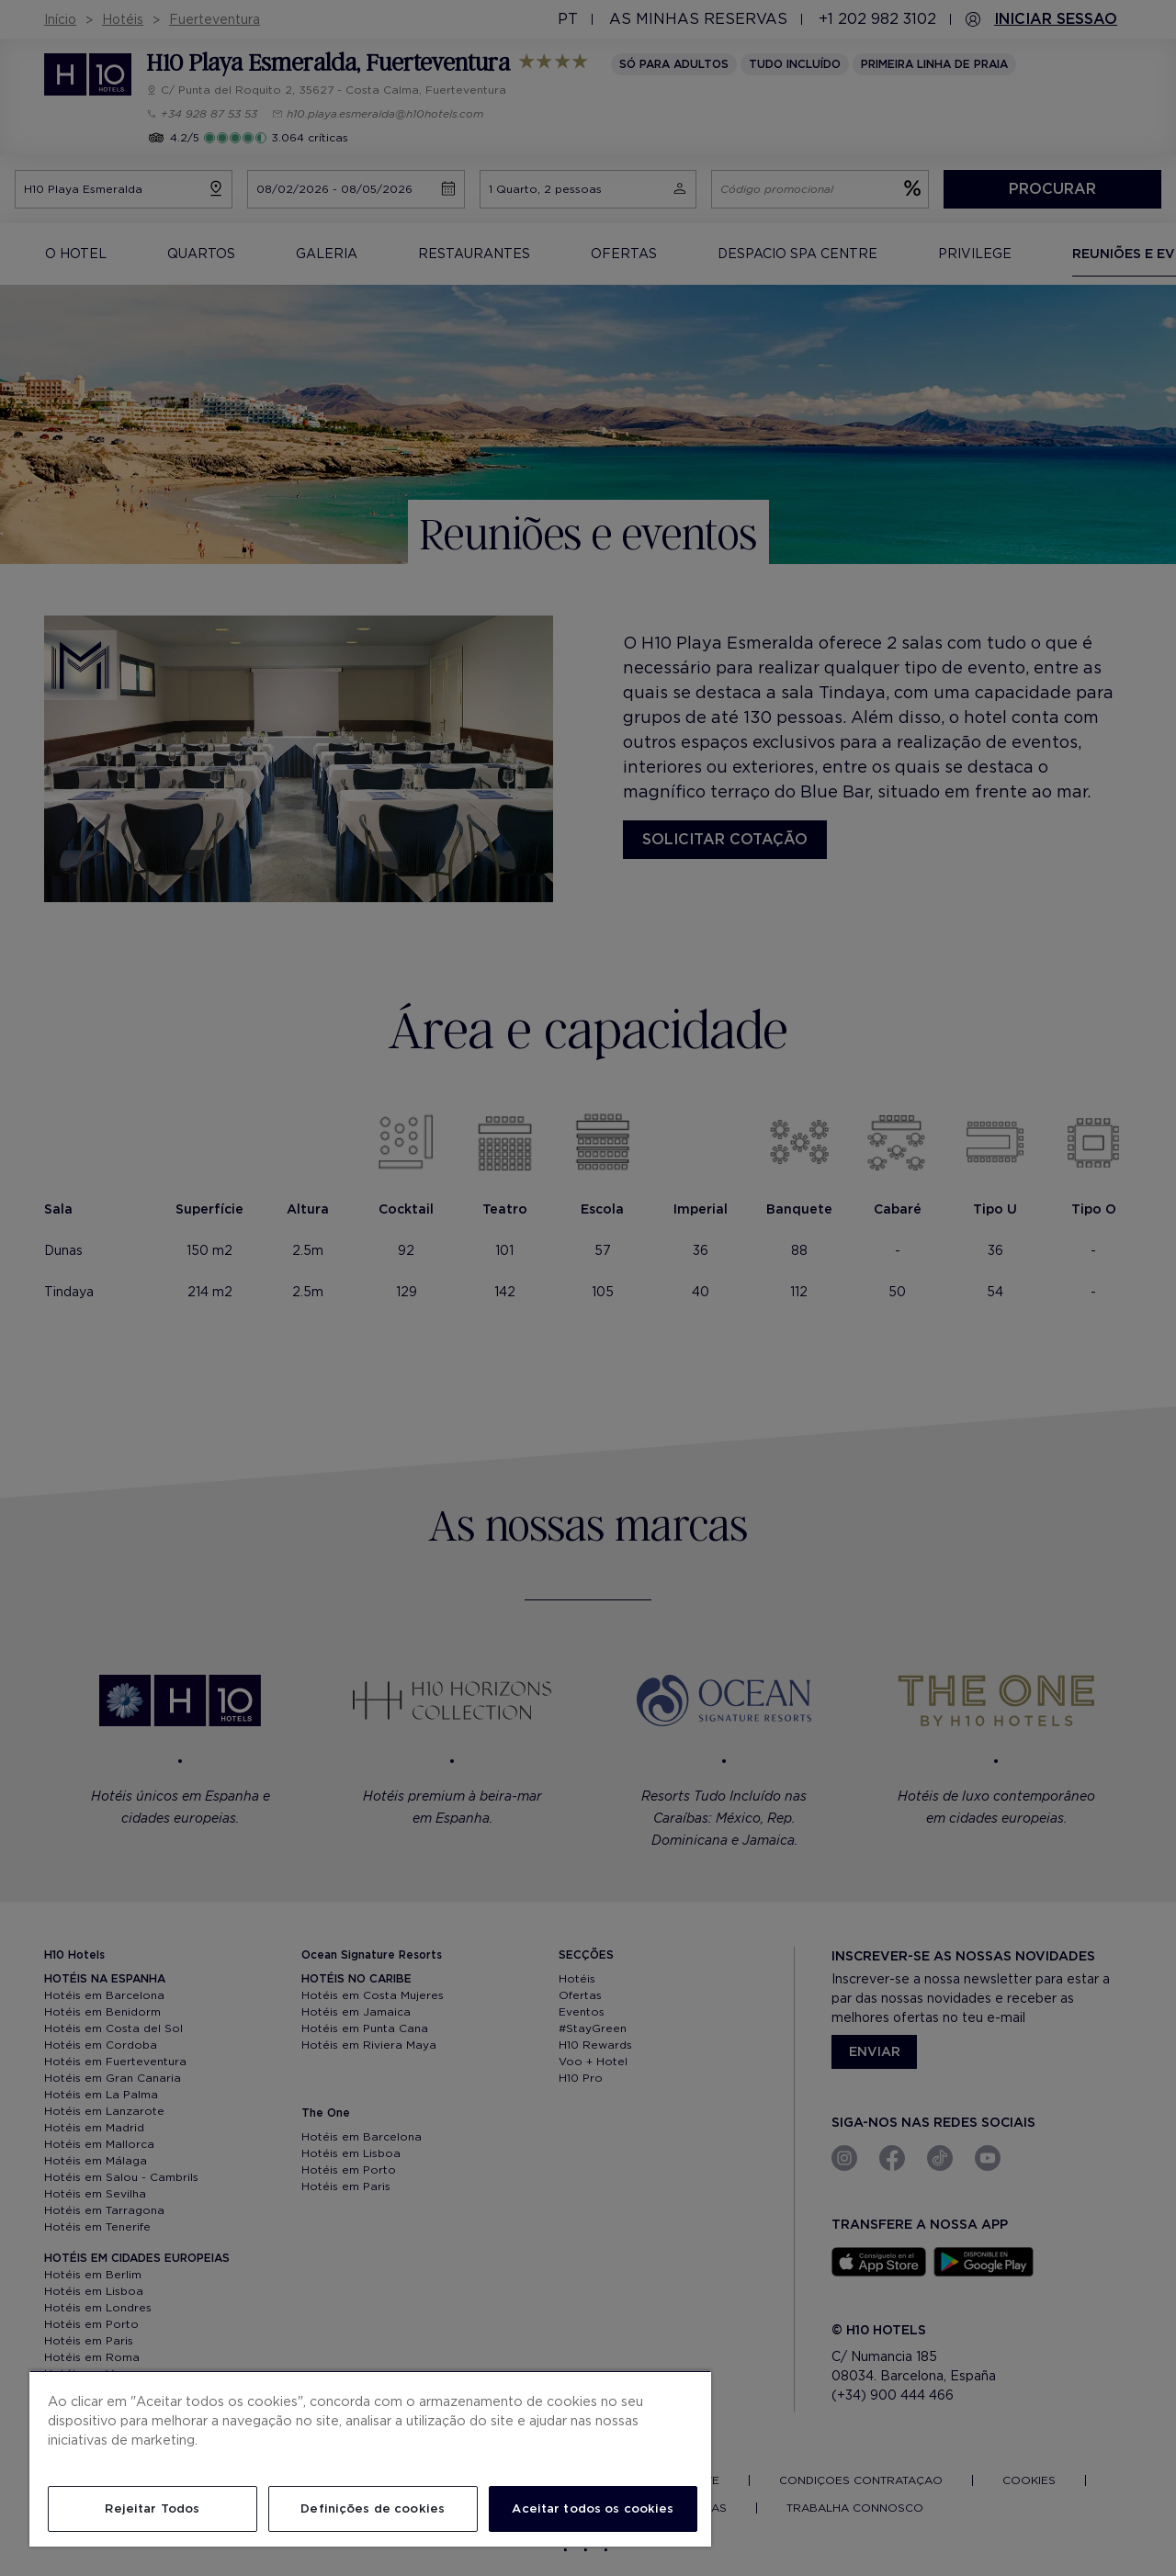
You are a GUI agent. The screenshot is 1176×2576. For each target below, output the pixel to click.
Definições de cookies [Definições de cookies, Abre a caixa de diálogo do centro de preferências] (372, 2508)
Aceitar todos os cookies (592, 2508)
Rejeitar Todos (152, 2508)
